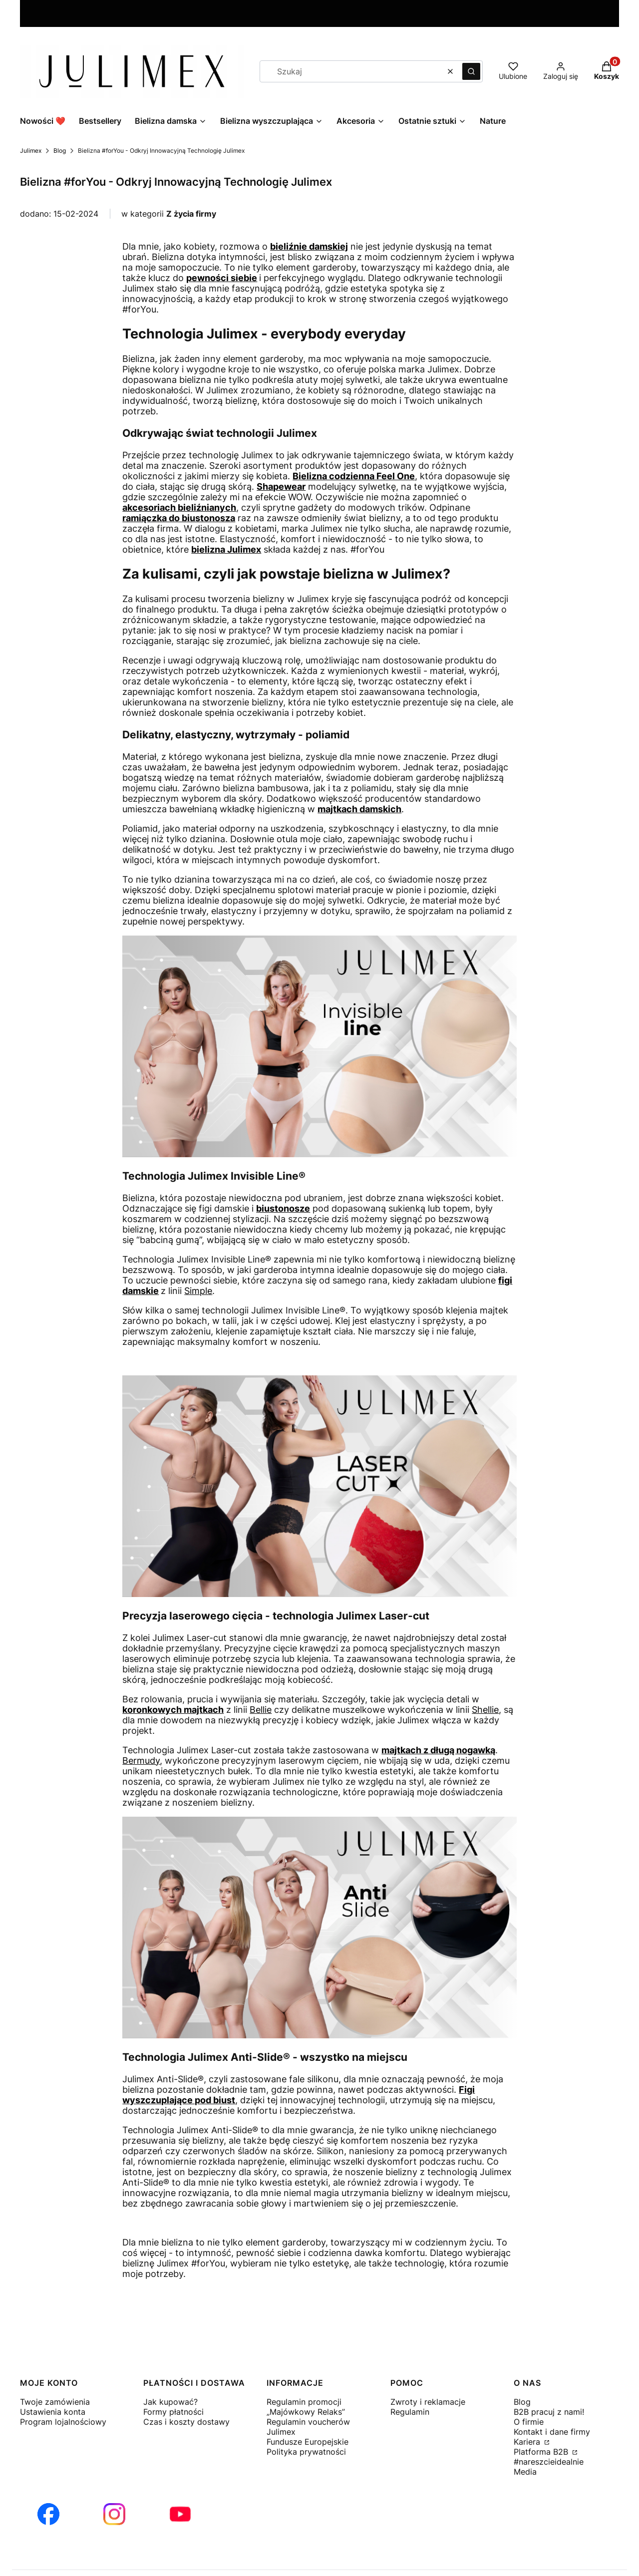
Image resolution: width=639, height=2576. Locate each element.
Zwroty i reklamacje (427, 2402)
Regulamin (409, 2412)
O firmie (529, 2422)
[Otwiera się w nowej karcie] (48, 2514)
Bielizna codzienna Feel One (354, 476)
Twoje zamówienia (55, 2402)
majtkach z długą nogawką (438, 1750)
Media (525, 2472)
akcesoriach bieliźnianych (179, 507)
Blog (59, 150)
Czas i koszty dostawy (186, 2422)
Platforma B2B (542, 2452)
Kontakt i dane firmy (552, 2432)
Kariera (528, 2442)
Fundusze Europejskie (307, 2442)
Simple (198, 1291)
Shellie (485, 1709)
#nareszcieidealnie (549, 2462)
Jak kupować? (170, 2402)
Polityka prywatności (306, 2452)
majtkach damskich (359, 809)
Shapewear (281, 486)
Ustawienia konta (52, 2412)
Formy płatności (173, 2412)
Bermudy (141, 1760)
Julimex (30, 150)
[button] (471, 71)
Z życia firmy (191, 214)
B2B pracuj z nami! (549, 2412)
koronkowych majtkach (173, 1709)
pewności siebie (221, 278)
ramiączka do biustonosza (178, 518)
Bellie (261, 1709)
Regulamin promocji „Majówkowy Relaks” (306, 2407)
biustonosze (283, 1208)
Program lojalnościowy (63, 2422)
